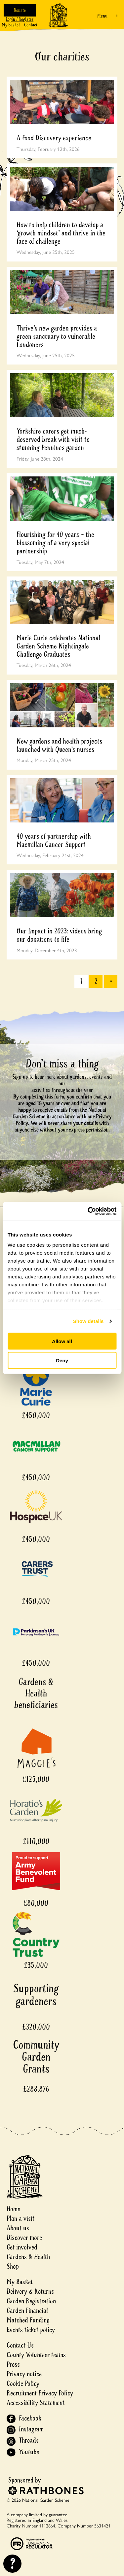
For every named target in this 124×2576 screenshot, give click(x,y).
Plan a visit (20, 2218)
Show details (88, 1321)
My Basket (11, 25)
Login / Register (19, 19)
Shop (13, 2266)
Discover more (24, 2237)
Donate (20, 10)
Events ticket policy (31, 2329)
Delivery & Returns (30, 2291)
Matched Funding (28, 2320)
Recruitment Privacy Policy (40, 2393)
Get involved (22, 2247)
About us (18, 2228)
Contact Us (20, 2345)
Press (13, 2364)
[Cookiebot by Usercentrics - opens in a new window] (88, 1211)
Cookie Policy (23, 2383)
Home (13, 2209)
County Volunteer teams (36, 2354)
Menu (102, 16)
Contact (30, 25)
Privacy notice (24, 2374)
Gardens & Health (28, 2256)
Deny (62, 1360)
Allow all (62, 1341)
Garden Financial (27, 2310)
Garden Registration (31, 2301)
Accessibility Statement (35, 2402)
